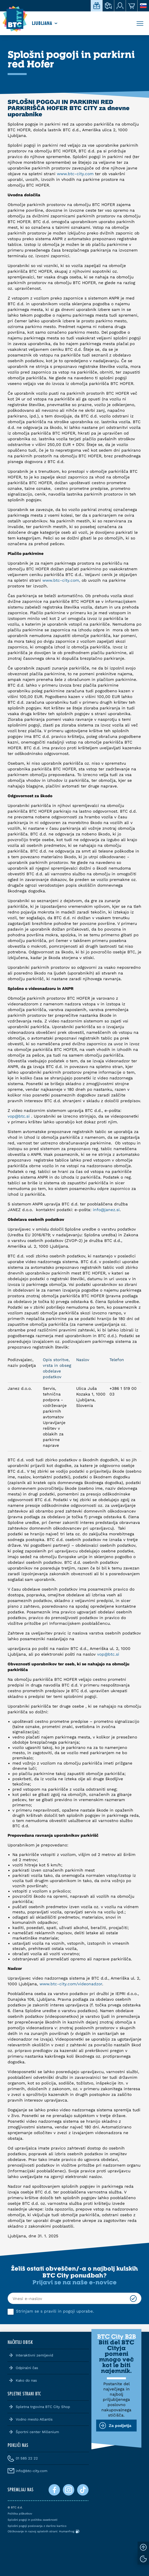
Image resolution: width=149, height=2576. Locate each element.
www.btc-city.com (75, 173)
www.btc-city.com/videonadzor (71, 1983)
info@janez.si (106, 1209)
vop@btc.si (19, 1116)
